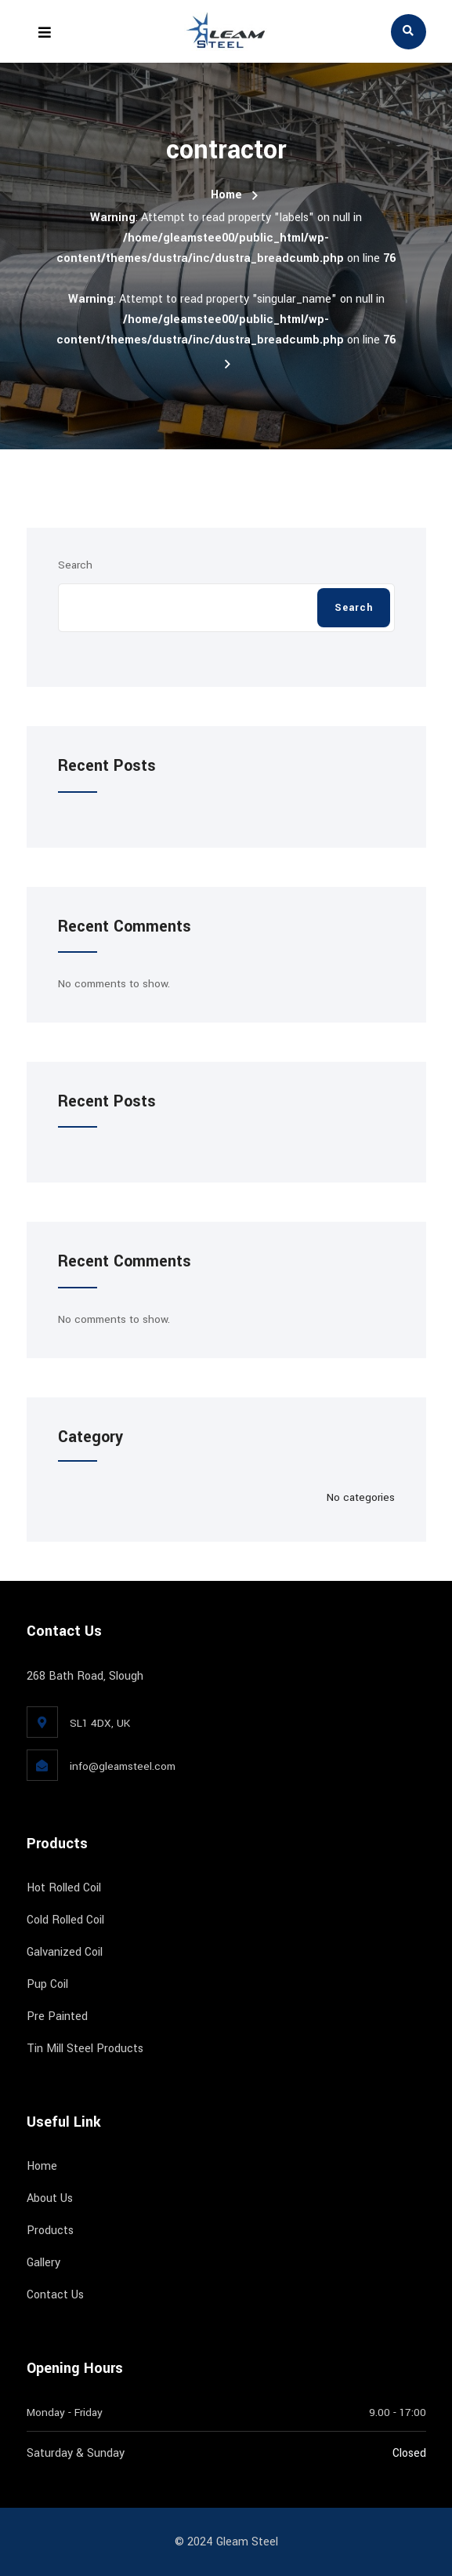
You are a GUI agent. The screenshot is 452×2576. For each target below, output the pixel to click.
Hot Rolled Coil (64, 1888)
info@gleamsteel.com (122, 1766)
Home (226, 195)
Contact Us (55, 2295)
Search (75, 565)
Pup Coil (47, 1984)
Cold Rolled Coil (65, 1920)
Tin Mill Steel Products (85, 2048)
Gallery (43, 2262)
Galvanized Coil (65, 1952)
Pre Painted (57, 2016)
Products (50, 2230)
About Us (50, 2198)
